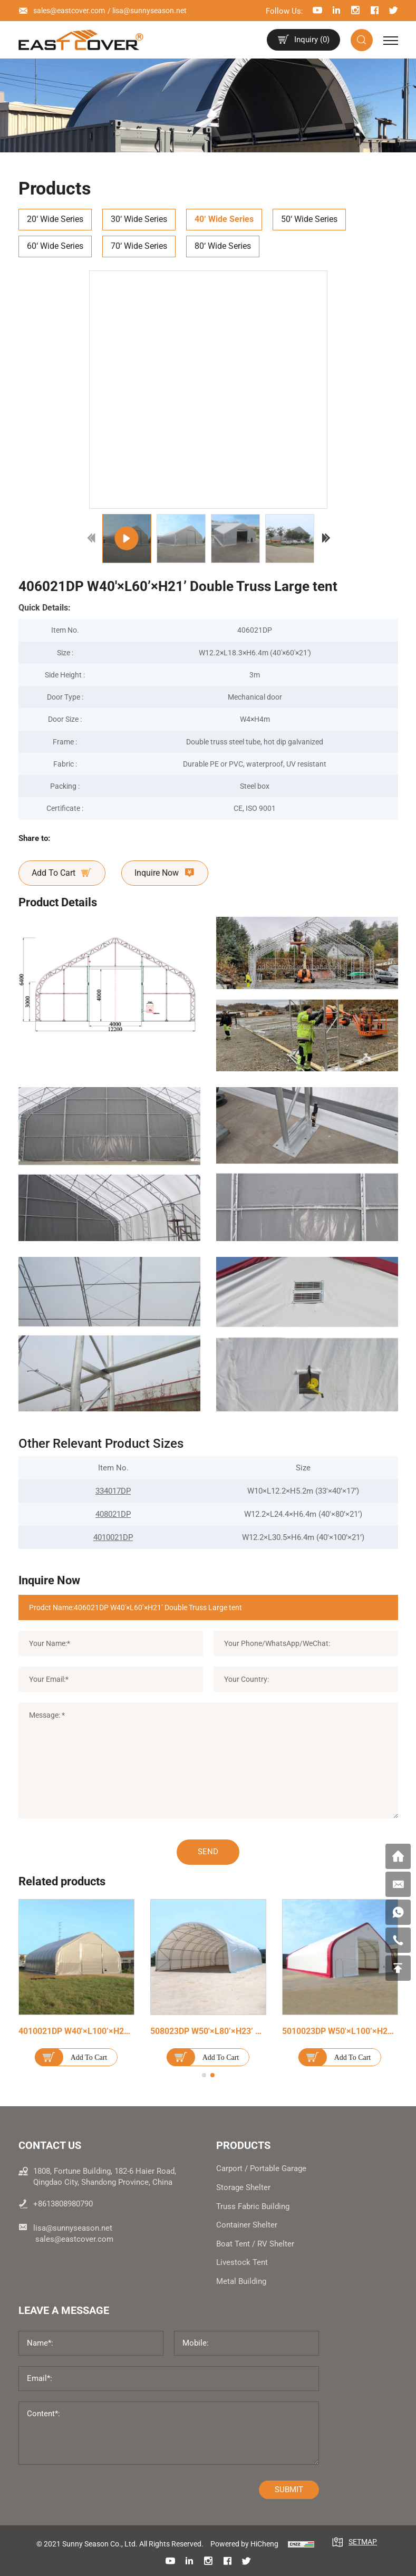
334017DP (113, 1491)
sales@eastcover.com (69, 10)
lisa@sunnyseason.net (149, 10)
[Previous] (91, 538)
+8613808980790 (63, 2204)
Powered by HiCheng (244, 2544)
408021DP (113, 1514)
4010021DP (113, 1537)
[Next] (326, 538)
